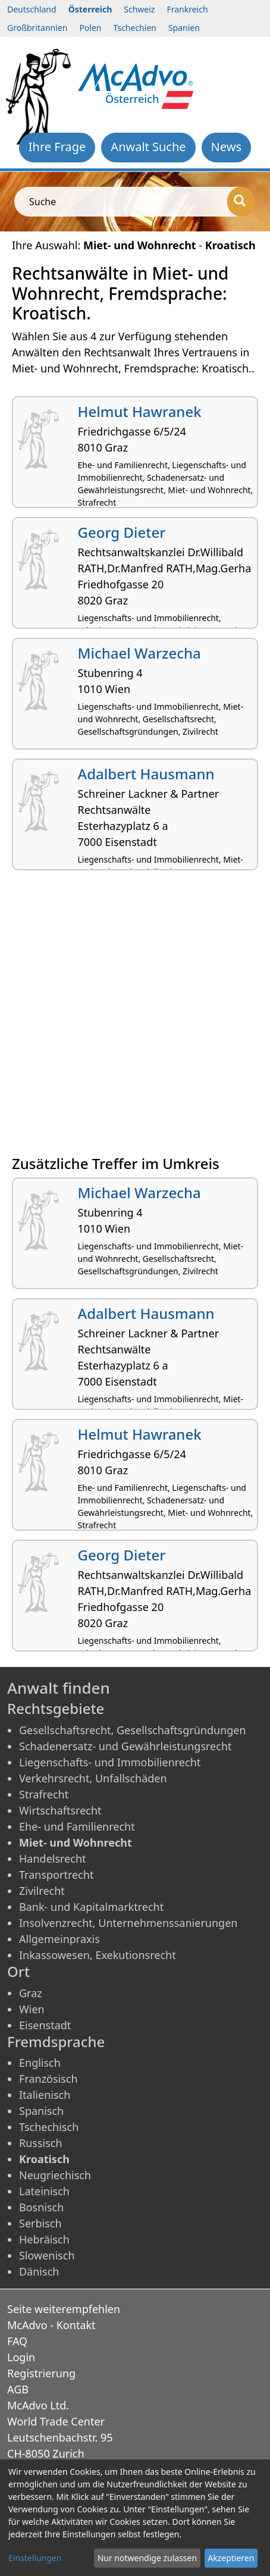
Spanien (184, 27)
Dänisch (39, 2271)
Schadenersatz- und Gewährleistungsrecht (125, 1746)
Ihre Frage (57, 147)
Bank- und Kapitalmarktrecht (91, 1907)
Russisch (40, 2143)
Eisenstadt (45, 2025)
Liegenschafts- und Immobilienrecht (109, 1762)
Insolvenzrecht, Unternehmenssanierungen (128, 1923)
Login (21, 2357)
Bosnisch (41, 2207)
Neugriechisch (55, 2175)
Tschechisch (49, 2127)
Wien (32, 2009)
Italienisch (44, 2095)
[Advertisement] (135, 1017)
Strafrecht (43, 1794)
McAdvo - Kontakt (51, 2325)
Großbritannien (37, 27)
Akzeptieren (231, 2558)
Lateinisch (44, 2191)
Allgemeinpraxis (59, 1939)
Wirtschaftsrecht (60, 1810)
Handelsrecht (52, 1858)
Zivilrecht (42, 1891)
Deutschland (31, 9)
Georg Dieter (122, 532)
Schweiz (139, 9)
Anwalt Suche (148, 147)
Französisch (48, 2079)
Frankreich (187, 9)
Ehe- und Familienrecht (77, 1826)
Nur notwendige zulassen (147, 2558)
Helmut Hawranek (140, 411)
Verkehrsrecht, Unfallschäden (93, 1778)
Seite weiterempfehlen (63, 2309)
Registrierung (41, 2373)
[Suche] (241, 202)
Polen (90, 27)
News (226, 147)
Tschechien (134, 27)
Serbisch (40, 2223)
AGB (18, 2389)
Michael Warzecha (139, 653)
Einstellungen (34, 2558)
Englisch (40, 2062)
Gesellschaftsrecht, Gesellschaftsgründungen (132, 1730)
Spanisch (41, 2111)
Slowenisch (47, 2255)
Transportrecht (56, 1874)
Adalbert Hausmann (146, 774)
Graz (30, 1993)
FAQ (17, 2341)
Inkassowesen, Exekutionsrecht (97, 1955)
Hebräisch (44, 2239)
